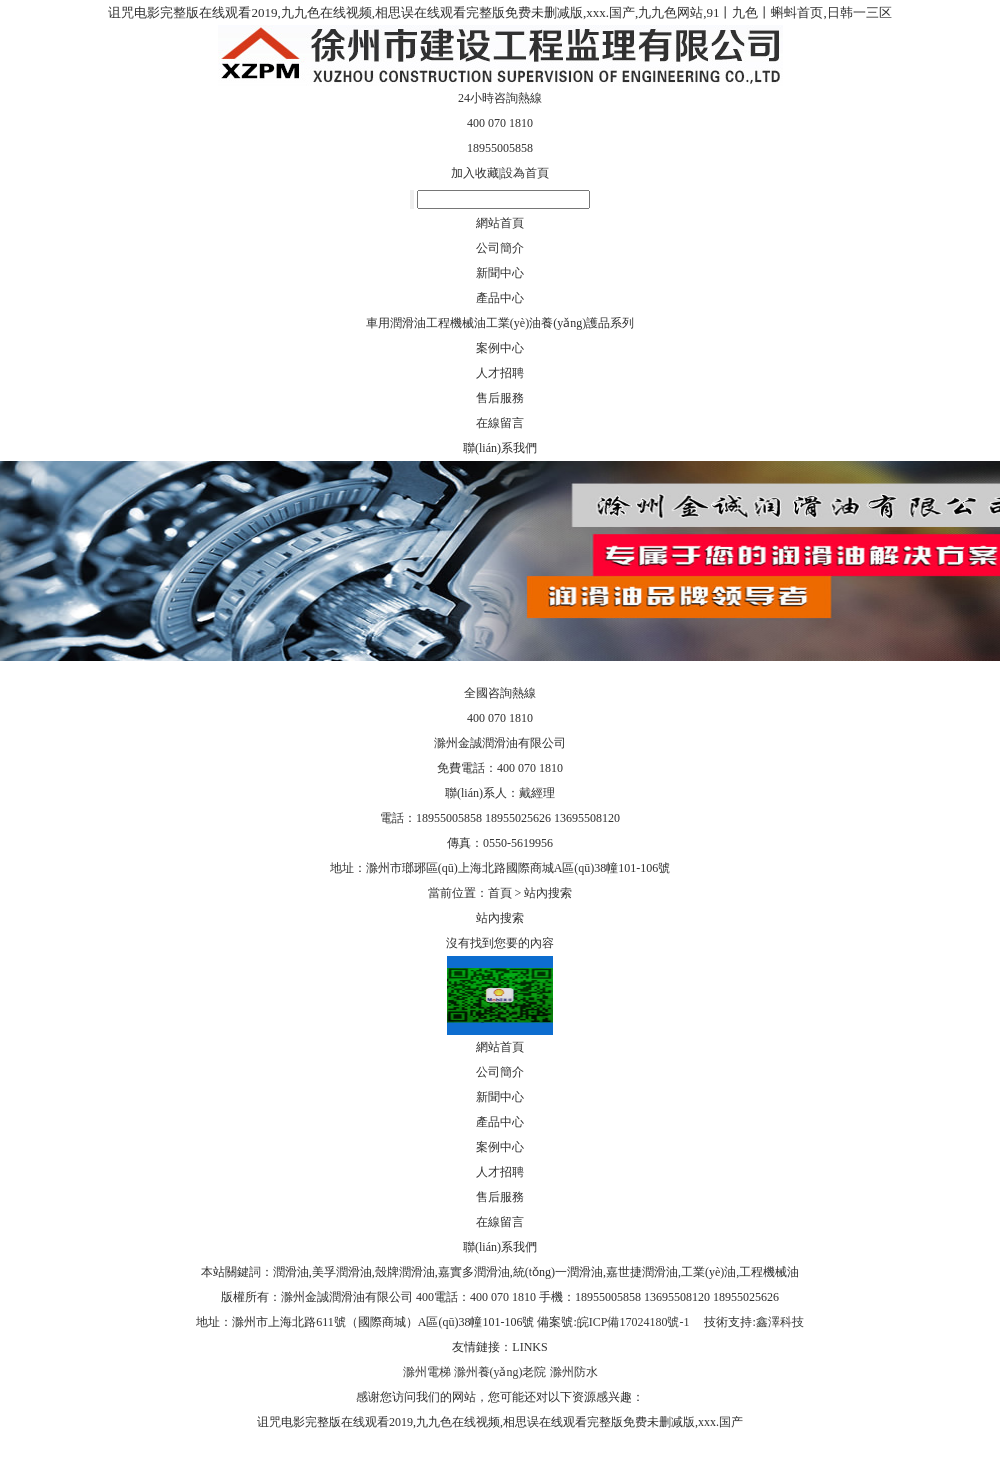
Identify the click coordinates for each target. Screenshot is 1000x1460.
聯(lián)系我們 (500, 448)
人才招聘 (500, 373)
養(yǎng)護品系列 (587, 323)
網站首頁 (500, 223)
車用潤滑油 (396, 323)
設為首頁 (525, 173)
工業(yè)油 (513, 323)
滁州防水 (574, 1372)
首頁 (500, 893)
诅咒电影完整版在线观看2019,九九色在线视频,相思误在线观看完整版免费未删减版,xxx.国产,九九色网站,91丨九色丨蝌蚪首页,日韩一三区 (499, 12)
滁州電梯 (427, 1372)
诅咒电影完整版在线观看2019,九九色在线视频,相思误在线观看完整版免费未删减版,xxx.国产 (500, 1422)
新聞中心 (500, 273)
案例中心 (500, 348)
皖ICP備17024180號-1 (635, 1322)
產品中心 (500, 298)
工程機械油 (456, 323)
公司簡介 (500, 248)
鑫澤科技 (780, 1322)
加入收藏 (475, 173)
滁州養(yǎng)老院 (500, 1372)
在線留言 (500, 423)
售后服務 (500, 398)
